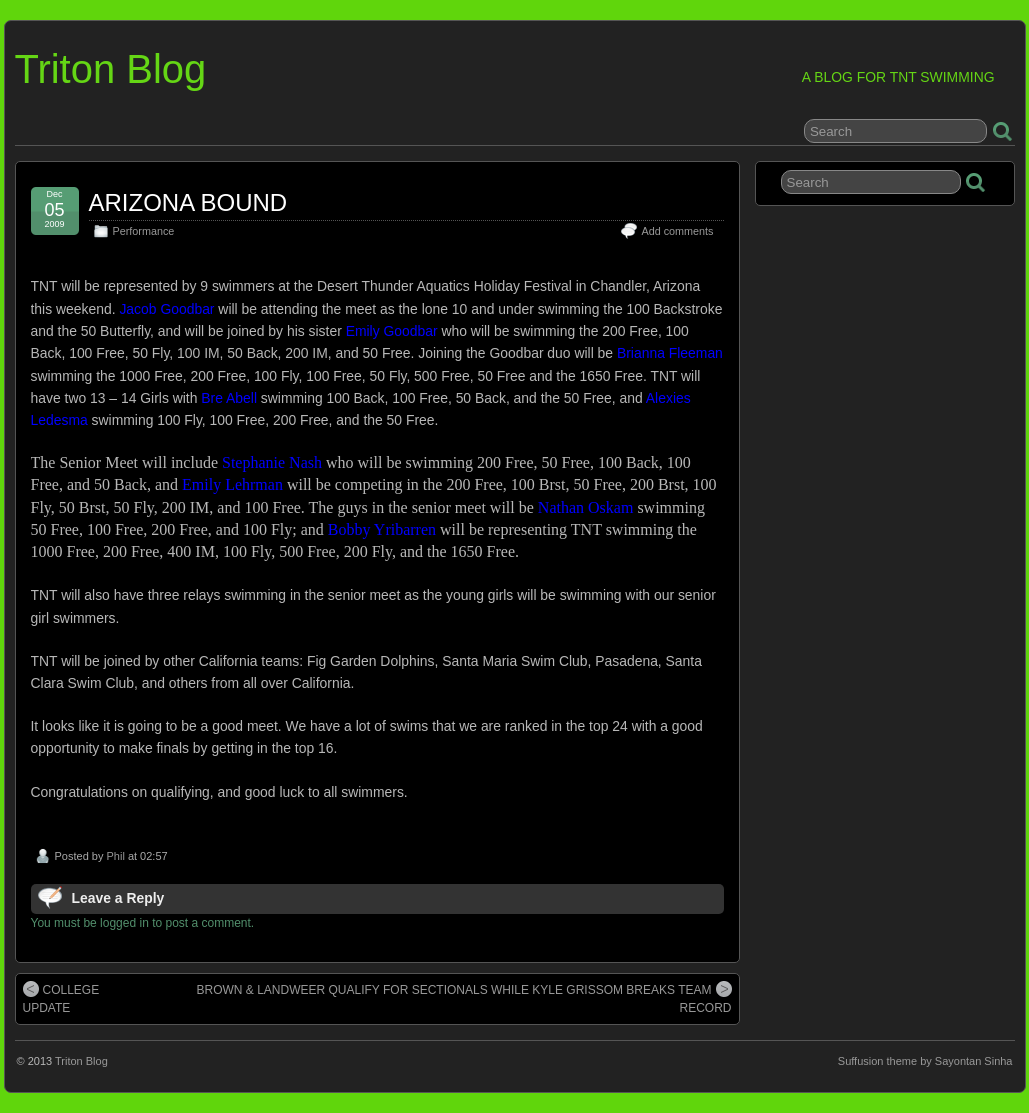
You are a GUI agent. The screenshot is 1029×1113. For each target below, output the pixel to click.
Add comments (677, 231)
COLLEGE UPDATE (61, 998)
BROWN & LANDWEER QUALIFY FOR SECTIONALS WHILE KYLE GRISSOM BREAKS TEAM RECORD (464, 998)
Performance (144, 231)
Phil (115, 856)
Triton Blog (111, 69)
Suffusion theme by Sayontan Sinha (925, 1061)
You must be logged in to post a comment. (143, 923)
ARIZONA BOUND (188, 202)
